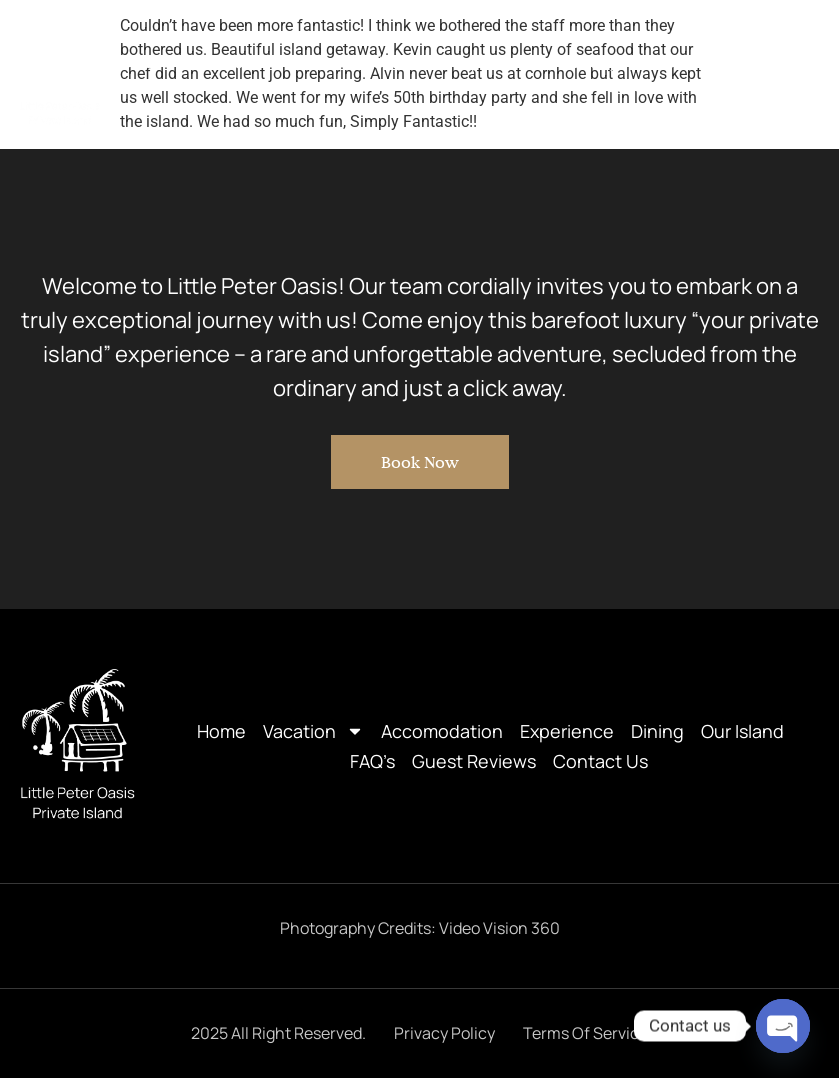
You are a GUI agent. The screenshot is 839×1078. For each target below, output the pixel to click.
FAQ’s (781, 62)
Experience (495, 62)
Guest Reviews (649, 86)
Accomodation (366, 62)
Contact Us (778, 86)
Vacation (233, 62)
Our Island (689, 62)
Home (132, 62)
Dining (594, 62)
